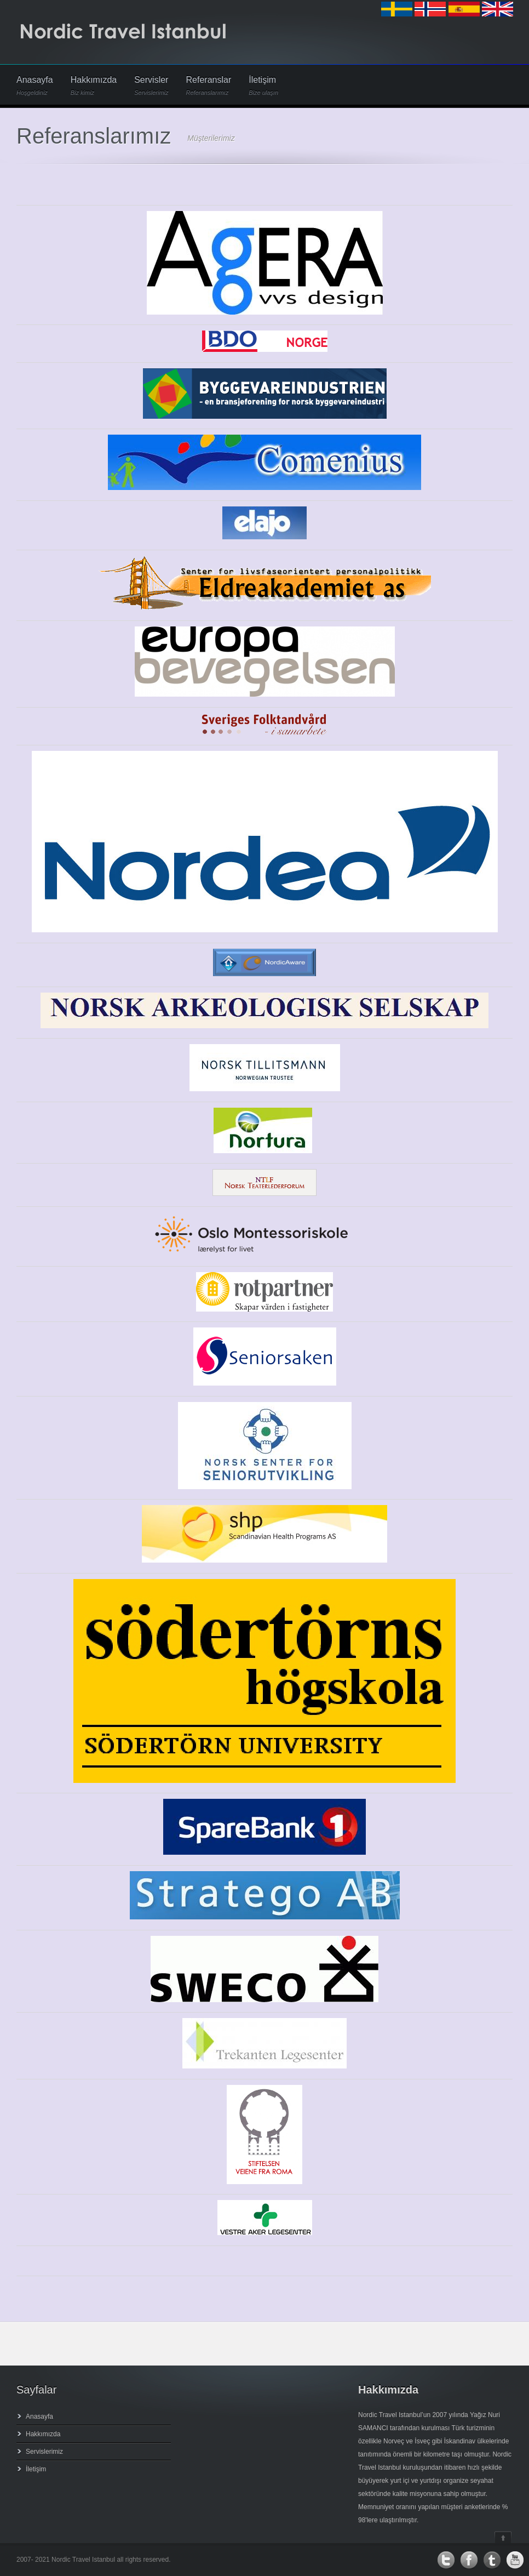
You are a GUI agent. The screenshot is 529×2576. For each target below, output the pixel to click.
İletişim (263, 86)
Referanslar (209, 86)
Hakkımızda (94, 86)
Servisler (151, 86)
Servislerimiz (44, 2451)
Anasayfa (34, 86)
